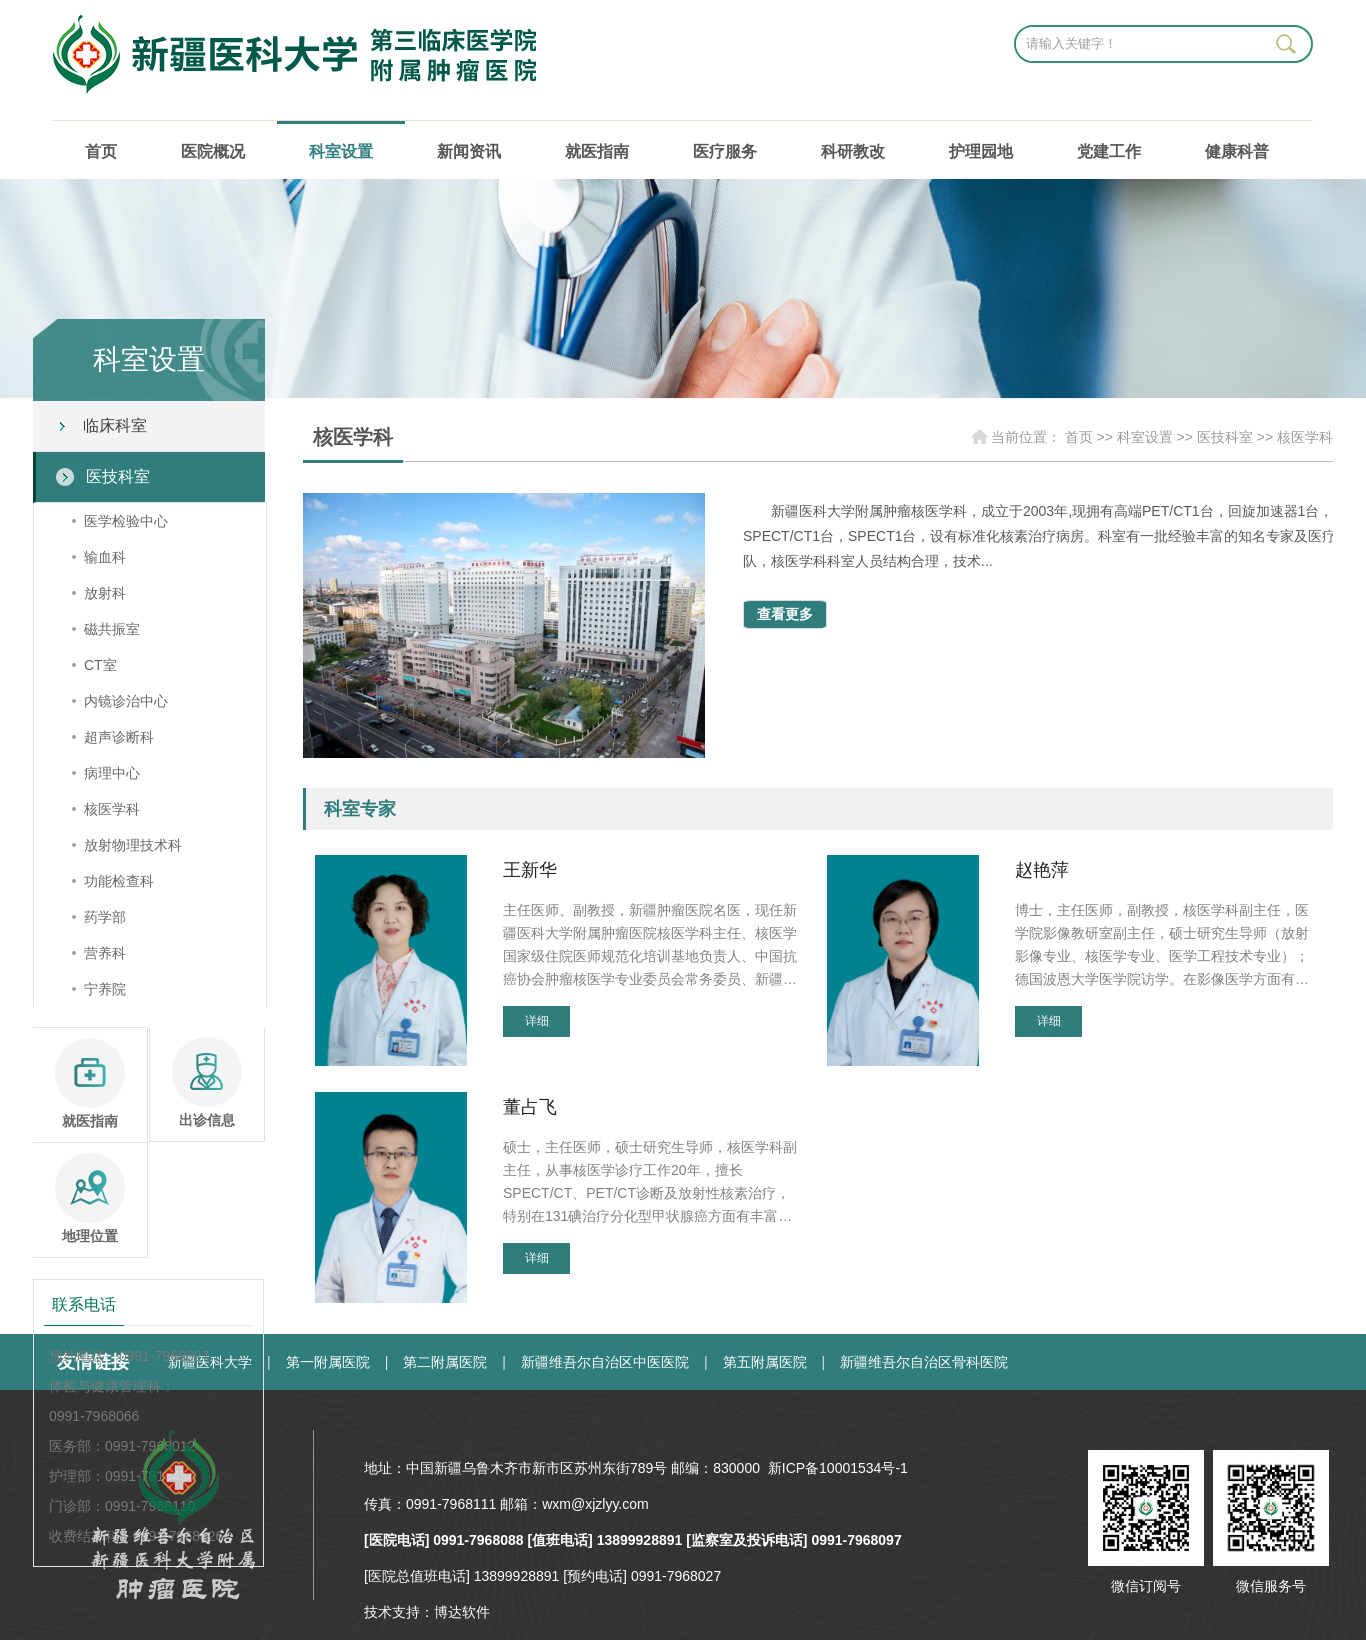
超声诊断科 (119, 737)
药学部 (105, 917)
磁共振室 (112, 629)
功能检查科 (119, 881)
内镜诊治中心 (126, 701)
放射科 (105, 593)
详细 (537, 1021)
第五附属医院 (765, 1362)
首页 (101, 151)
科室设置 (341, 151)
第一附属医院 (328, 1362)
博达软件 (462, 1612)
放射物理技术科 (133, 845)
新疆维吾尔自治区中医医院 (605, 1362)
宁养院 (105, 989)
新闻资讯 (469, 151)
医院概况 (213, 151)
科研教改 (853, 151)
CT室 (100, 665)
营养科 (105, 953)
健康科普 (1237, 151)
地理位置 (90, 1198)
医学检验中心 (126, 521)
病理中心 (112, 773)
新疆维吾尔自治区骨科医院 (924, 1362)
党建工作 (1109, 151)
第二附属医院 (445, 1362)
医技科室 (118, 476)
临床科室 (115, 425)
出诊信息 (207, 1082)
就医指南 (597, 151)
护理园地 (981, 151)
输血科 (105, 557)
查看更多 (785, 614)
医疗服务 (725, 151)
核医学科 (112, 809)
